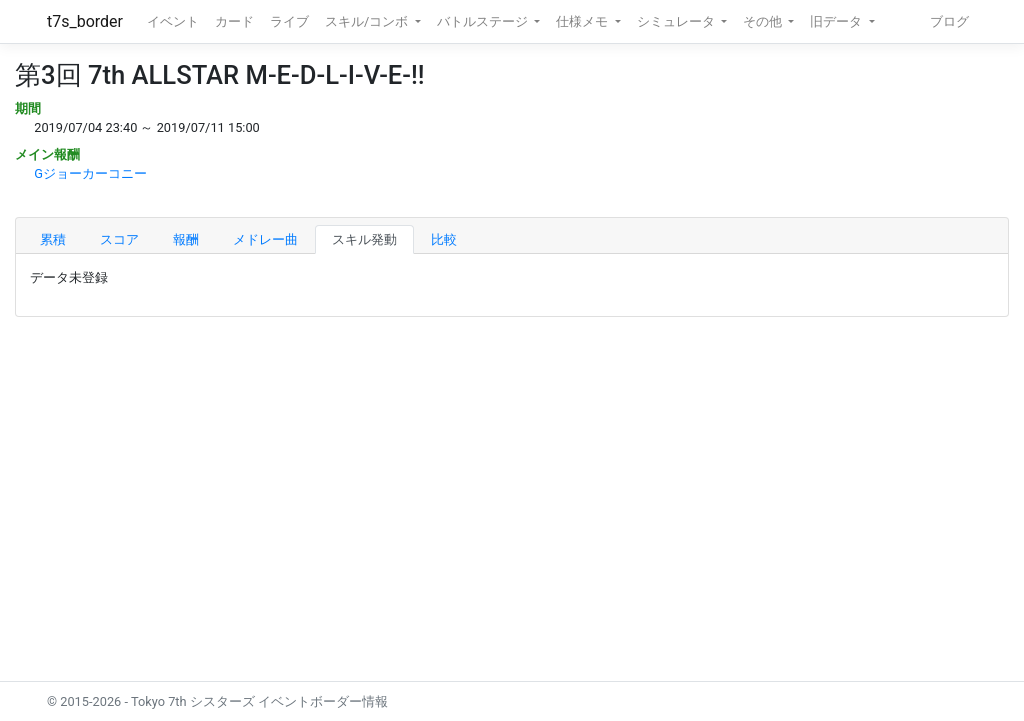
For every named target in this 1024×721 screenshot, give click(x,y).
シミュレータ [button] (677, 21)
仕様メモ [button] (583, 21)
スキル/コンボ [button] (368, 21)
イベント (173, 21)
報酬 (186, 239)
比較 (444, 239)
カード (234, 21)
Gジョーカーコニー (90, 173)
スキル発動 (364, 239)
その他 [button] (764, 21)
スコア (119, 239)
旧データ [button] (837, 21)
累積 (53, 239)
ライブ (289, 21)
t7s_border (85, 21)
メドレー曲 (265, 239)
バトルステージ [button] (484, 21)
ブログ (949, 21)
